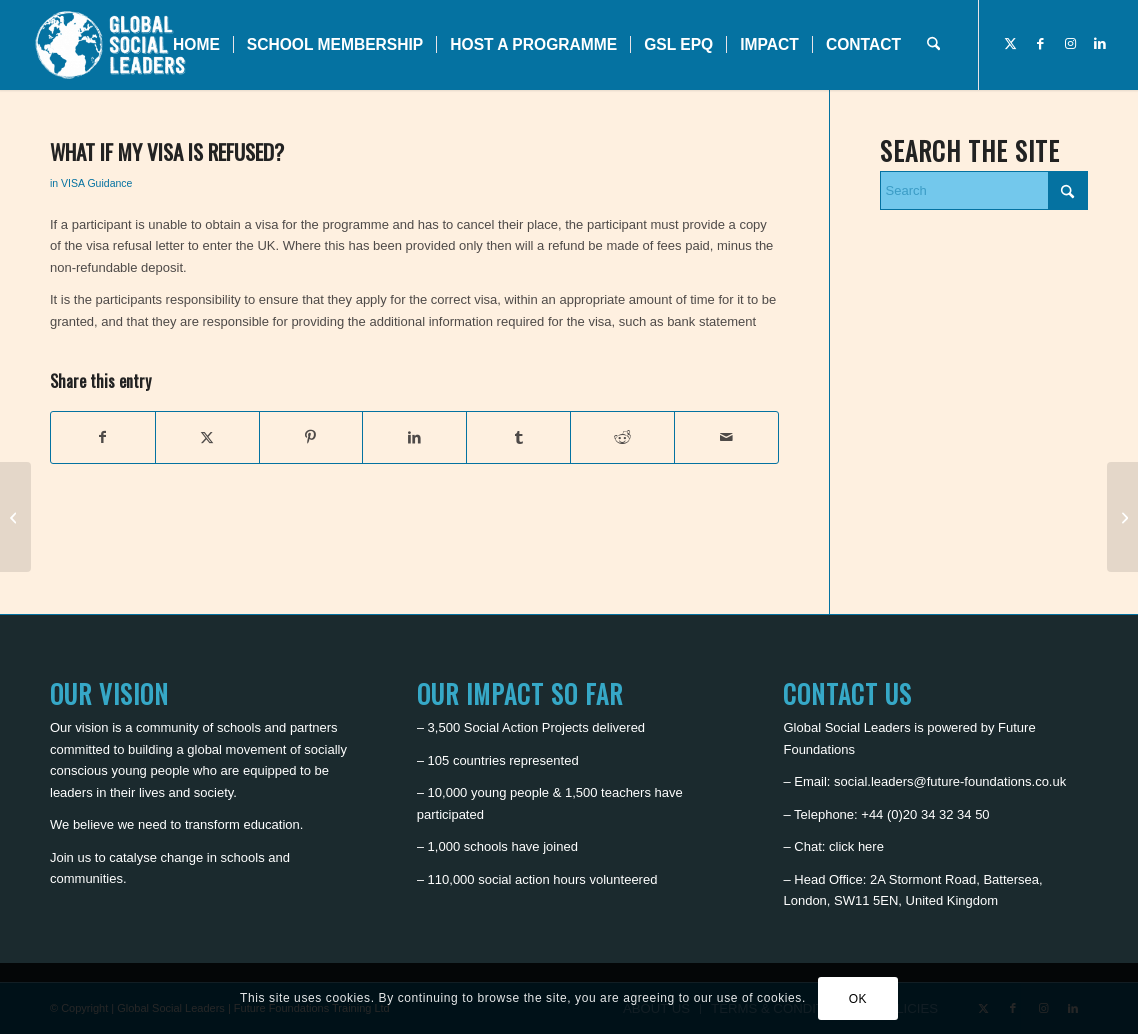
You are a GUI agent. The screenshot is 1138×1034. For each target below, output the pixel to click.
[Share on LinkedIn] (414, 437)
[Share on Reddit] (622, 437)
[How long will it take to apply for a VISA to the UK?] (15, 517)
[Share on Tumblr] (518, 437)
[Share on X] (207, 437)
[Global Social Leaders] (112, 45)
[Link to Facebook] (1040, 44)
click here (856, 846)
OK (858, 999)
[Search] (933, 45)
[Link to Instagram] (1070, 44)
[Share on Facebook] (103, 437)
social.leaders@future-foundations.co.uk (950, 781)
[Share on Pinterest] (311, 437)
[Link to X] (1010, 44)
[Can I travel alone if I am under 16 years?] (1122, 517)
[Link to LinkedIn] (1100, 44)
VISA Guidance (96, 183)
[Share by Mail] (726, 437)
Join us (70, 857)
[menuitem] (196, 45)
